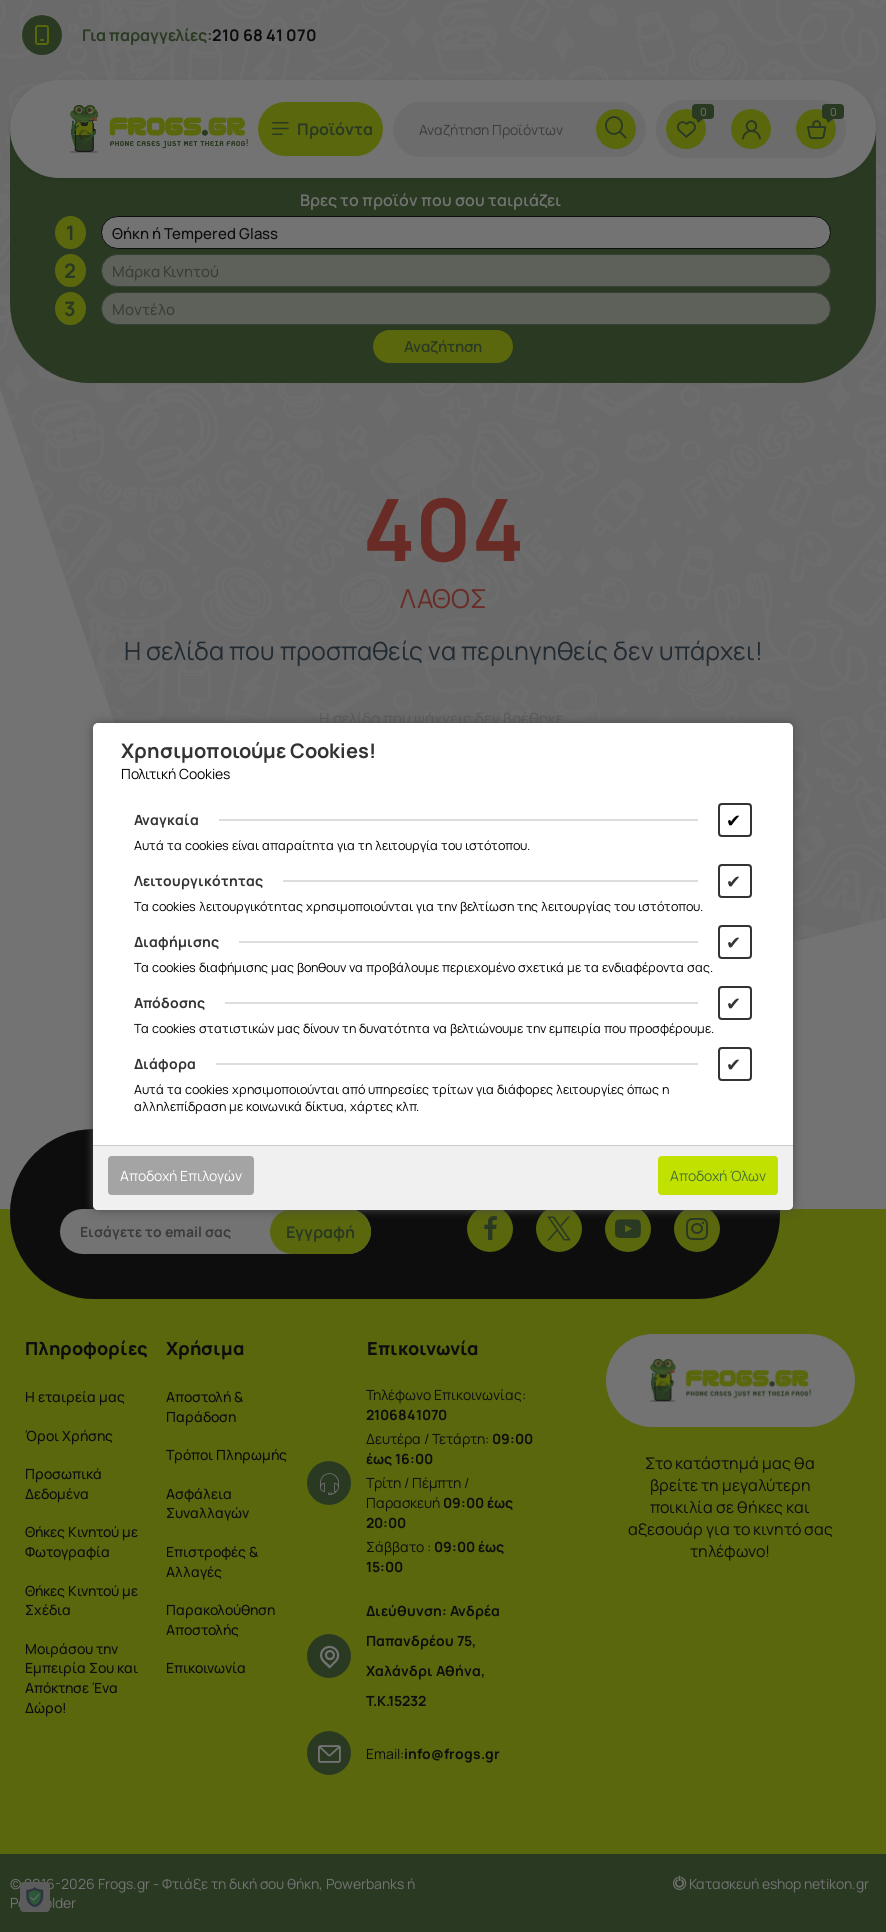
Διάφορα (165, 1063)
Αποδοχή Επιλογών (181, 1175)
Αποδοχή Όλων (718, 1175)
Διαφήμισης (176, 941)
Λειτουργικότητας (198, 880)
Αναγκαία (166, 819)
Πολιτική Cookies (175, 773)
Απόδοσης (169, 1002)
